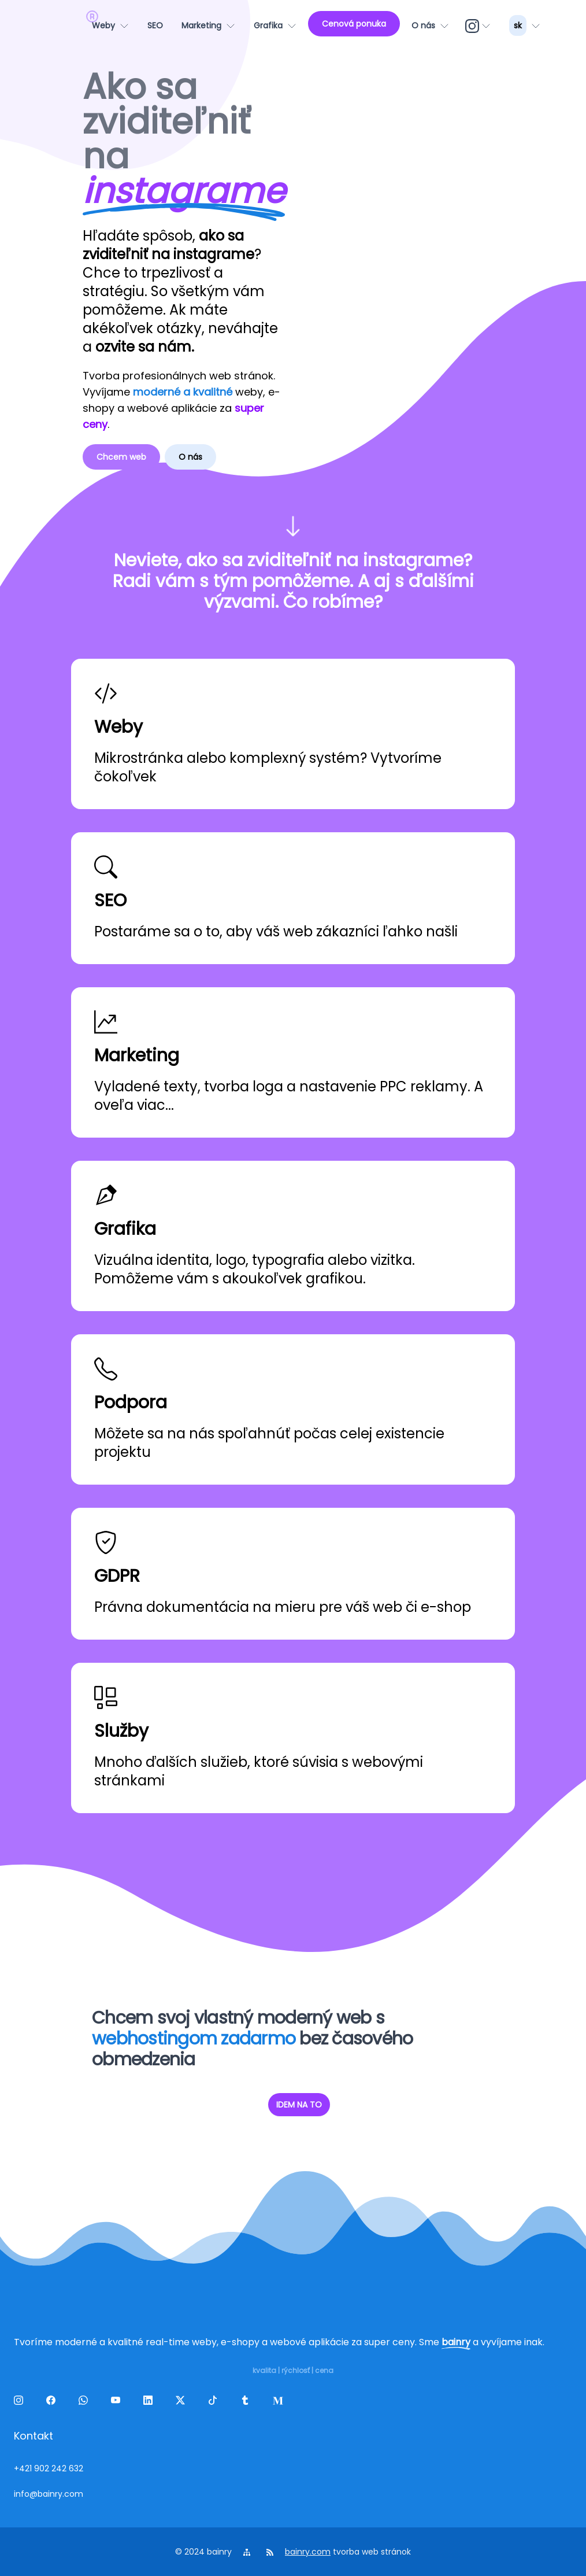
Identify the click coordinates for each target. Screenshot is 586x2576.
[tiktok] (215, 2402)
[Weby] (110, 25)
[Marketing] (208, 25)
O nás (190, 457)
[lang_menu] (524, 25)
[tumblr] (247, 2402)
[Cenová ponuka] (354, 23)
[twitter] (183, 2402)
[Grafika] (275, 25)
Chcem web (121, 457)
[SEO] (155, 25)
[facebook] (53, 2402)
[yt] (118, 2402)
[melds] (280, 2402)
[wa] (85, 2402)
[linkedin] (150, 2402)
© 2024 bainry (203, 2551)
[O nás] (430, 25)
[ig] (479, 25)
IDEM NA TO (299, 2104)
